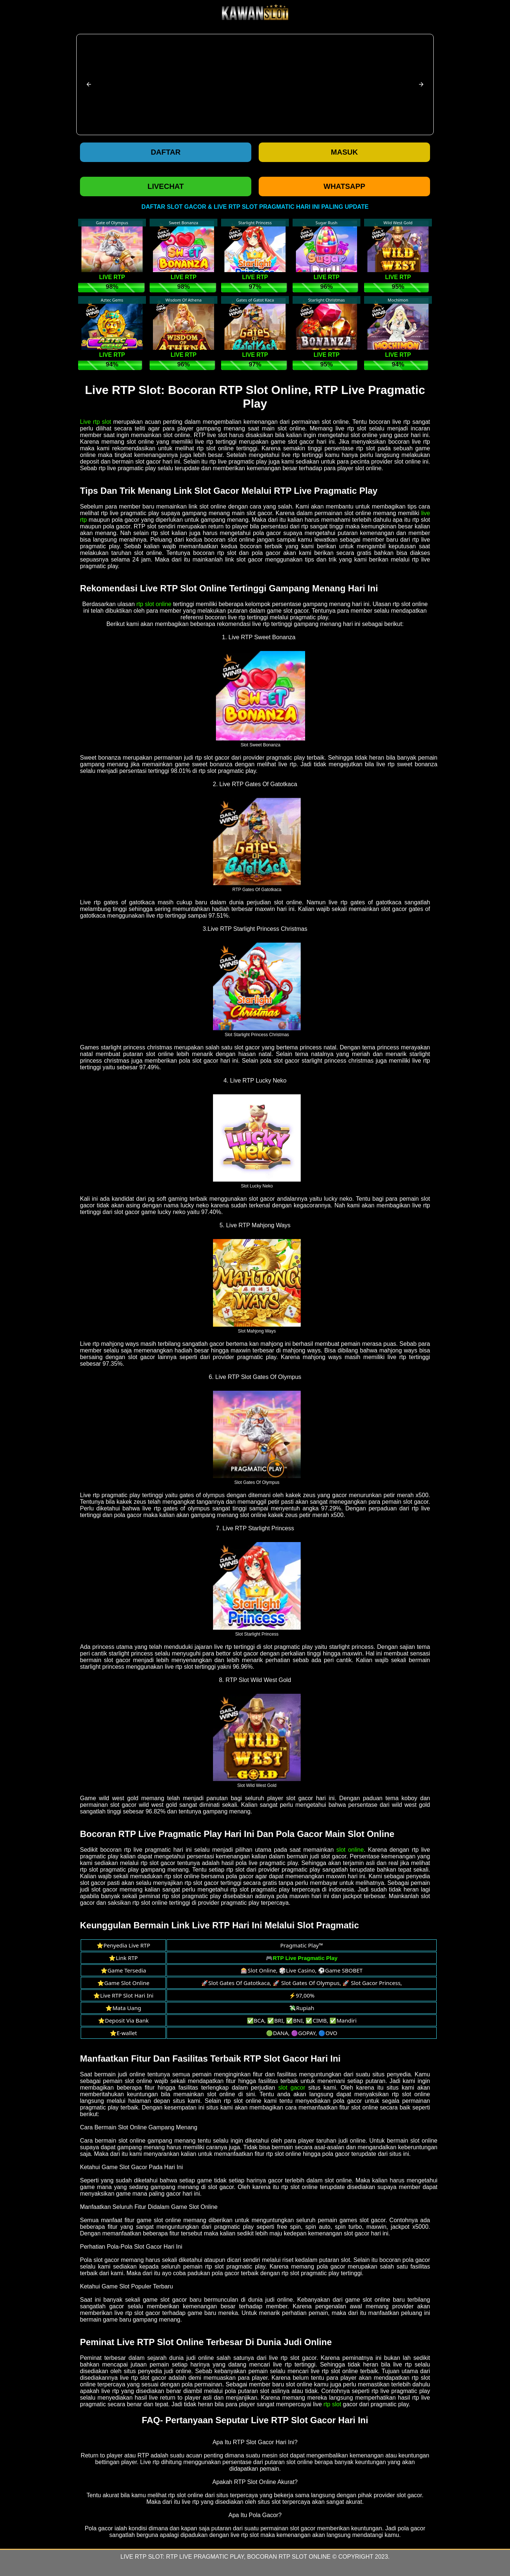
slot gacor (291, 2087)
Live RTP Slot (141, 2557)
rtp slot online (153, 604)
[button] (89, 84)
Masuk (344, 152)
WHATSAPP (344, 186)
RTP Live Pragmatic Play (205, 2557)
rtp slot (332, 2404)
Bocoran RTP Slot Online (289, 2557)
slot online (350, 1850)
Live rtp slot (95, 422)
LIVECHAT (165, 186)
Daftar (166, 152)
